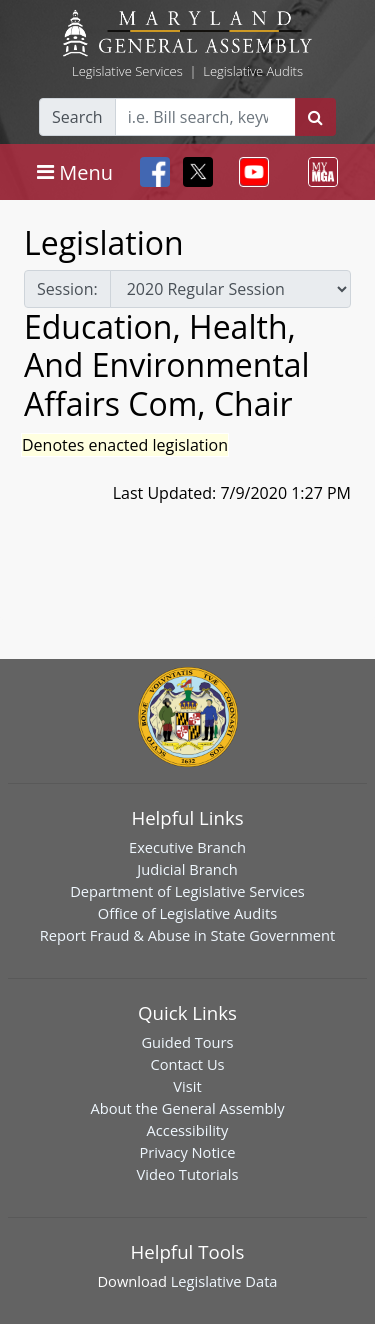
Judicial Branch (187, 869)
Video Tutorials (188, 1174)
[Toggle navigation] (75, 172)
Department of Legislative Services (187, 891)
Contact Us (187, 1064)
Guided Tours (187, 1042)
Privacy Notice (187, 1152)
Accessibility (188, 1130)
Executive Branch (187, 847)
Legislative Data (224, 1281)
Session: (67, 289)
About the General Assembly (187, 1108)
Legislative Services (127, 71)
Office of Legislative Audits (187, 913)
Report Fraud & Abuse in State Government (187, 935)
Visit (187, 1086)
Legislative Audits (253, 71)
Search (77, 117)
